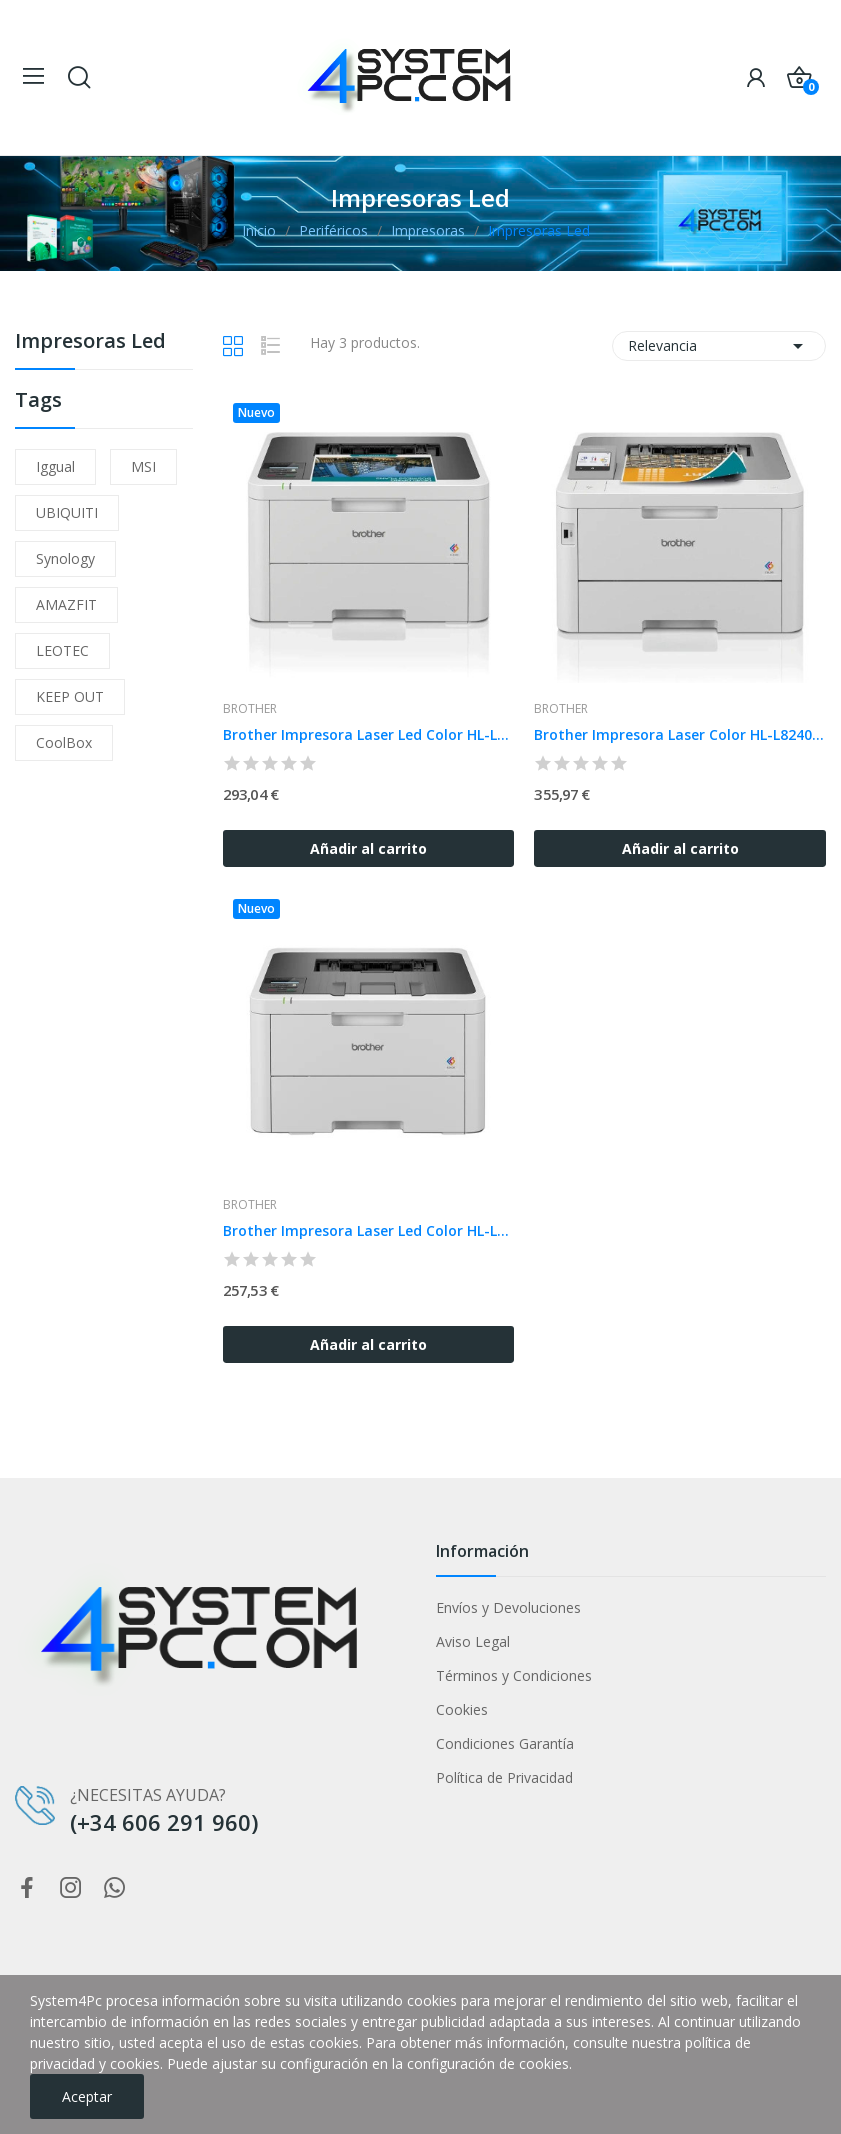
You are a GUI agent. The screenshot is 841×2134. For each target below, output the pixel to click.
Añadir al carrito (368, 848)
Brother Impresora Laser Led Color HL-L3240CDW (369, 734)
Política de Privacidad (504, 1777)
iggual (55, 466)
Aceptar (87, 2096)
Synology (65, 558)
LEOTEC (62, 650)
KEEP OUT (70, 696)
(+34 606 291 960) (164, 1822)
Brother (250, 709)
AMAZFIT (66, 604)
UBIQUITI (67, 512)
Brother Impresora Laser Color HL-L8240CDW (680, 734)
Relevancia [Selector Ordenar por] (719, 346)
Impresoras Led (90, 342)
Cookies (462, 1709)
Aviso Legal (473, 1641)
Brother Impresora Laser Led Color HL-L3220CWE (369, 1230)
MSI (143, 466)
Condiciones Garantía (505, 1743)
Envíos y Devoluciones (508, 1607)
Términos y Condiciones (514, 1675)
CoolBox (64, 742)
